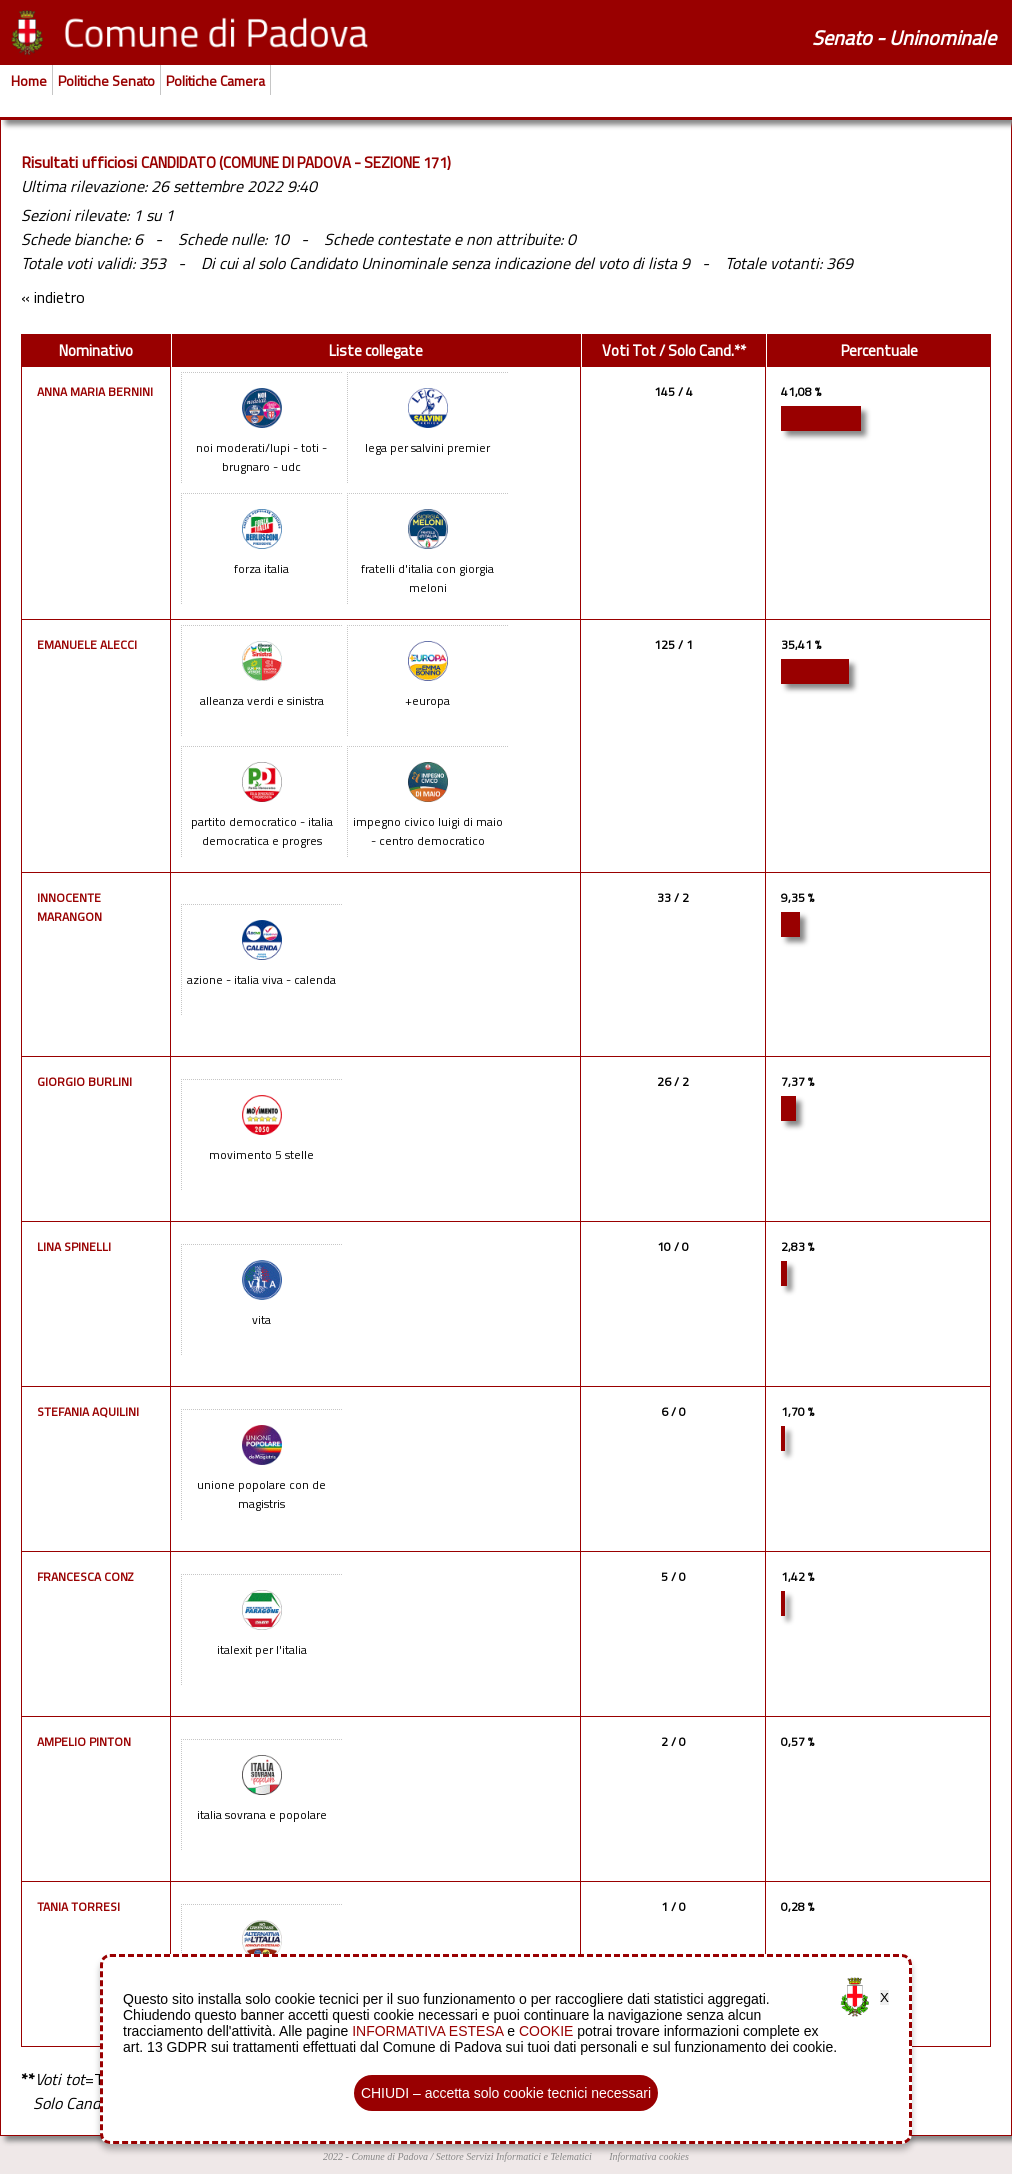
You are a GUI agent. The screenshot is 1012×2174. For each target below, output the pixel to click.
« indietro (53, 297)
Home (29, 80)
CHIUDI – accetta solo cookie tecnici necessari (506, 2093)
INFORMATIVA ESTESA (427, 2031)
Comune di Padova (389, 2156)
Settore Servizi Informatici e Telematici (514, 2156)
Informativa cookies (649, 2156)
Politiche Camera (215, 80)
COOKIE (546, 2031)
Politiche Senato (106, 80)
